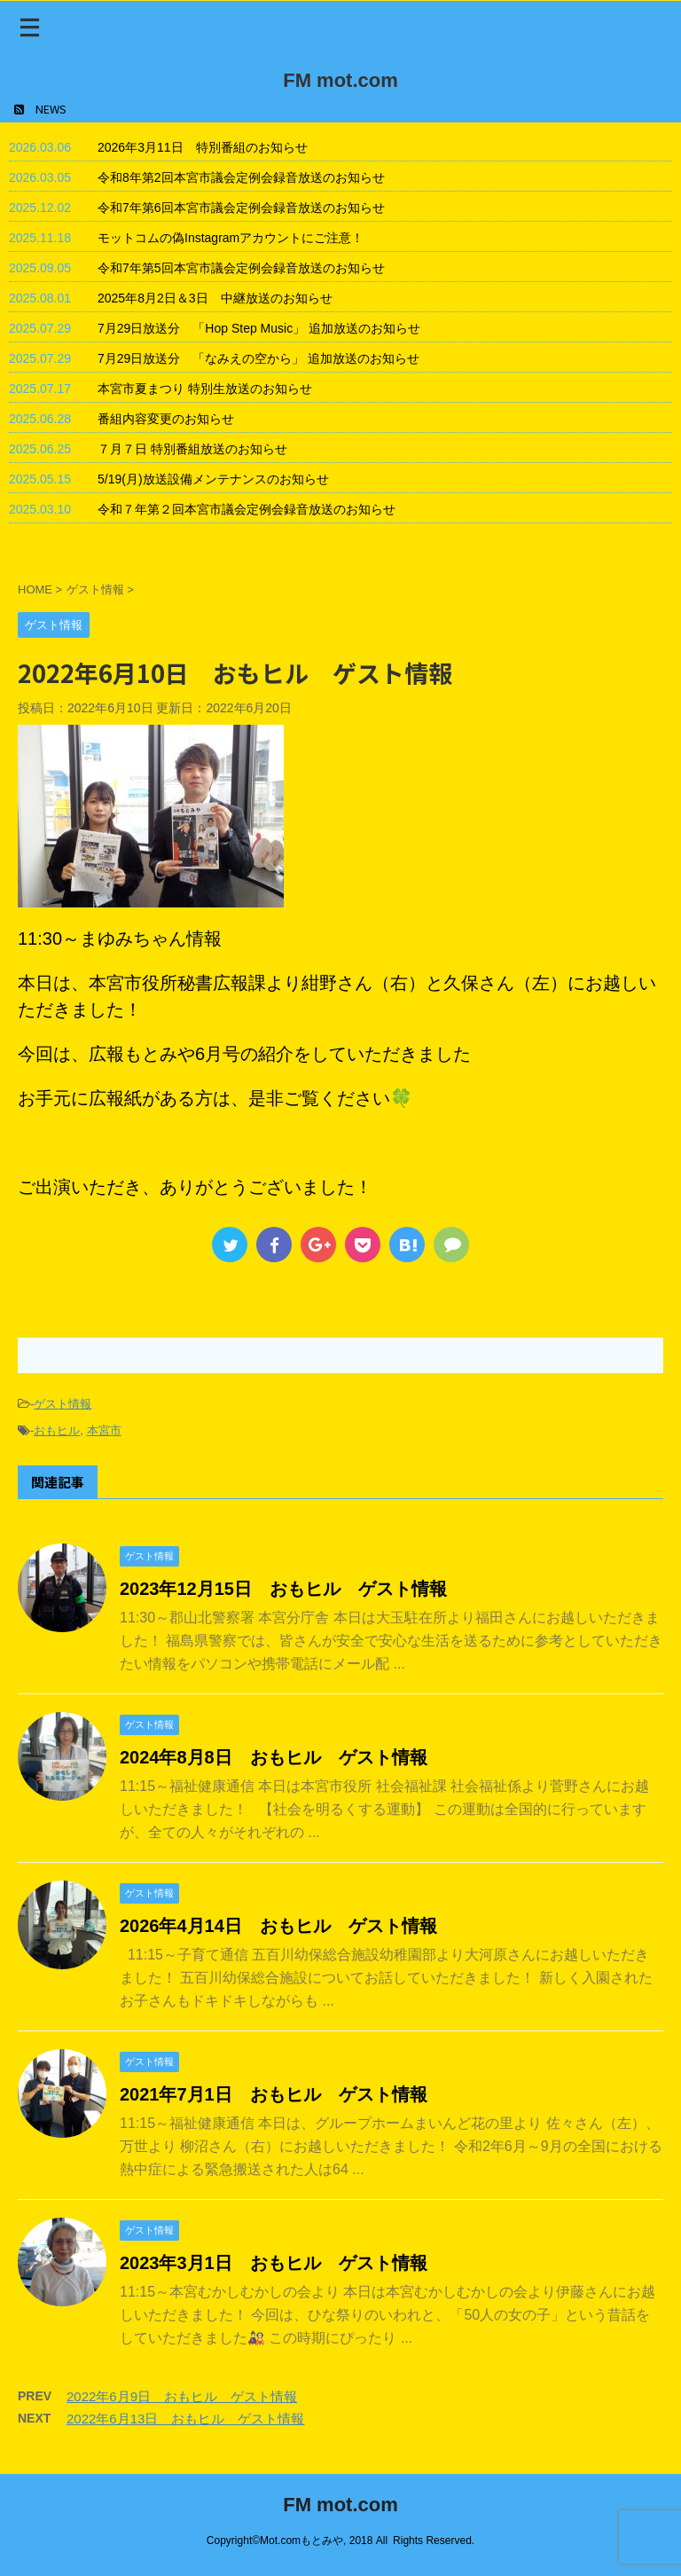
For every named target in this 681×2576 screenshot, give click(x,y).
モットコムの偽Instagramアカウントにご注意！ (231, 238)
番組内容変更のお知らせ (166, 419)
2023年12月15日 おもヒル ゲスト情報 (283, 1588)
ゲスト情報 (62, 1403)
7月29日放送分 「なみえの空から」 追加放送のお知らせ (258, 358)
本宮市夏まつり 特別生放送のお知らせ (205, 388)
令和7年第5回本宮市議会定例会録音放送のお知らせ (241, 268)
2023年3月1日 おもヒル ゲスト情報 (273, 2263)
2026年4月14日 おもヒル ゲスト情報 (278, 1926)
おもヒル (57, 1430)
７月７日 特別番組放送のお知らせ (192, 449)
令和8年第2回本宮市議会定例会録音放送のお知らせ (241, 177)
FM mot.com (340, 80)
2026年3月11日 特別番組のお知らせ (203, 147)
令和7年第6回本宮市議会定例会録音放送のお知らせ (241, 207)
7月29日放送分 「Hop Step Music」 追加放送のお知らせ (259, 328)
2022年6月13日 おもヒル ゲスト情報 (185, 2418)
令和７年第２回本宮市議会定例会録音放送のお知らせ (246, 509)
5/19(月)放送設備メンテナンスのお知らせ (213, 479)
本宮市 (104, 1430)
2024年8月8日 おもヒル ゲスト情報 (273, 1757)
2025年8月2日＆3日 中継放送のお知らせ (215, 298)
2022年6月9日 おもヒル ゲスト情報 (182, 2396)
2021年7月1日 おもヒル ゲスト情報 (273, 2094)
